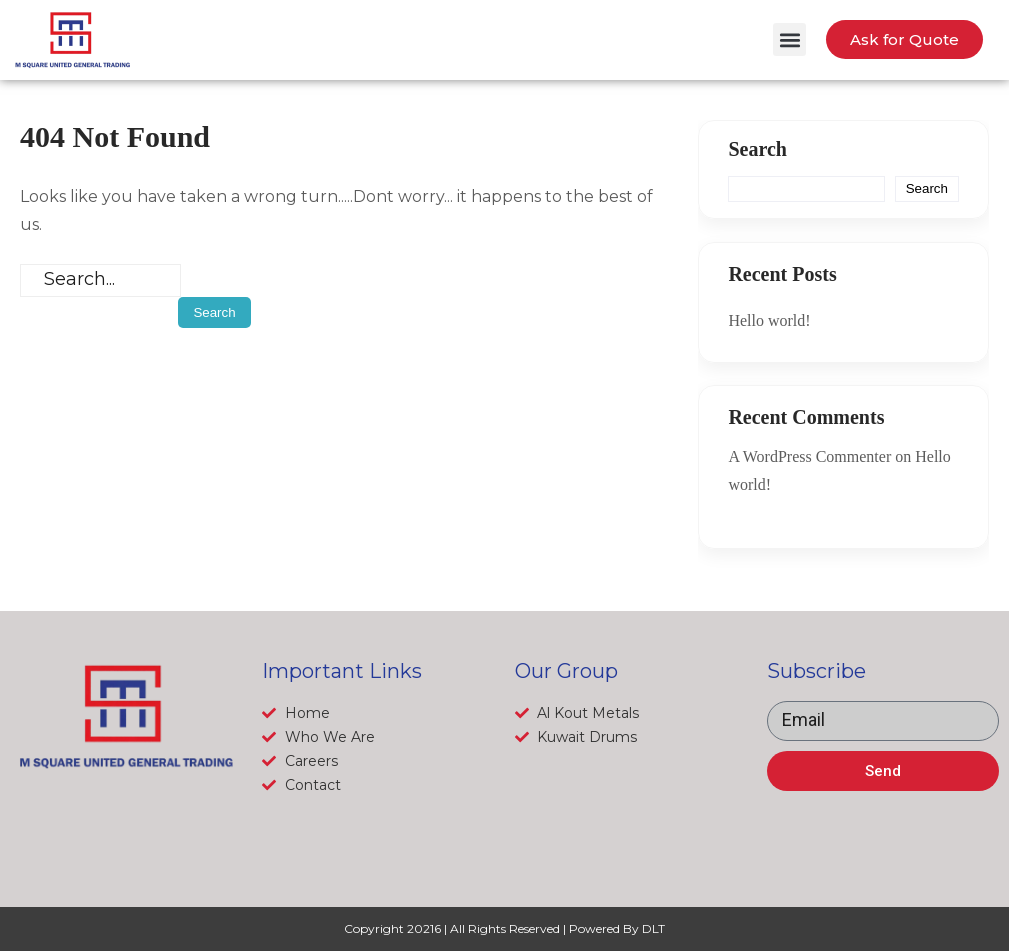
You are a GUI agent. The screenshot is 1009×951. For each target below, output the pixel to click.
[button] (789, 39)
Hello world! (769, 320)
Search (757, 149)
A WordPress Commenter (809, 456)
